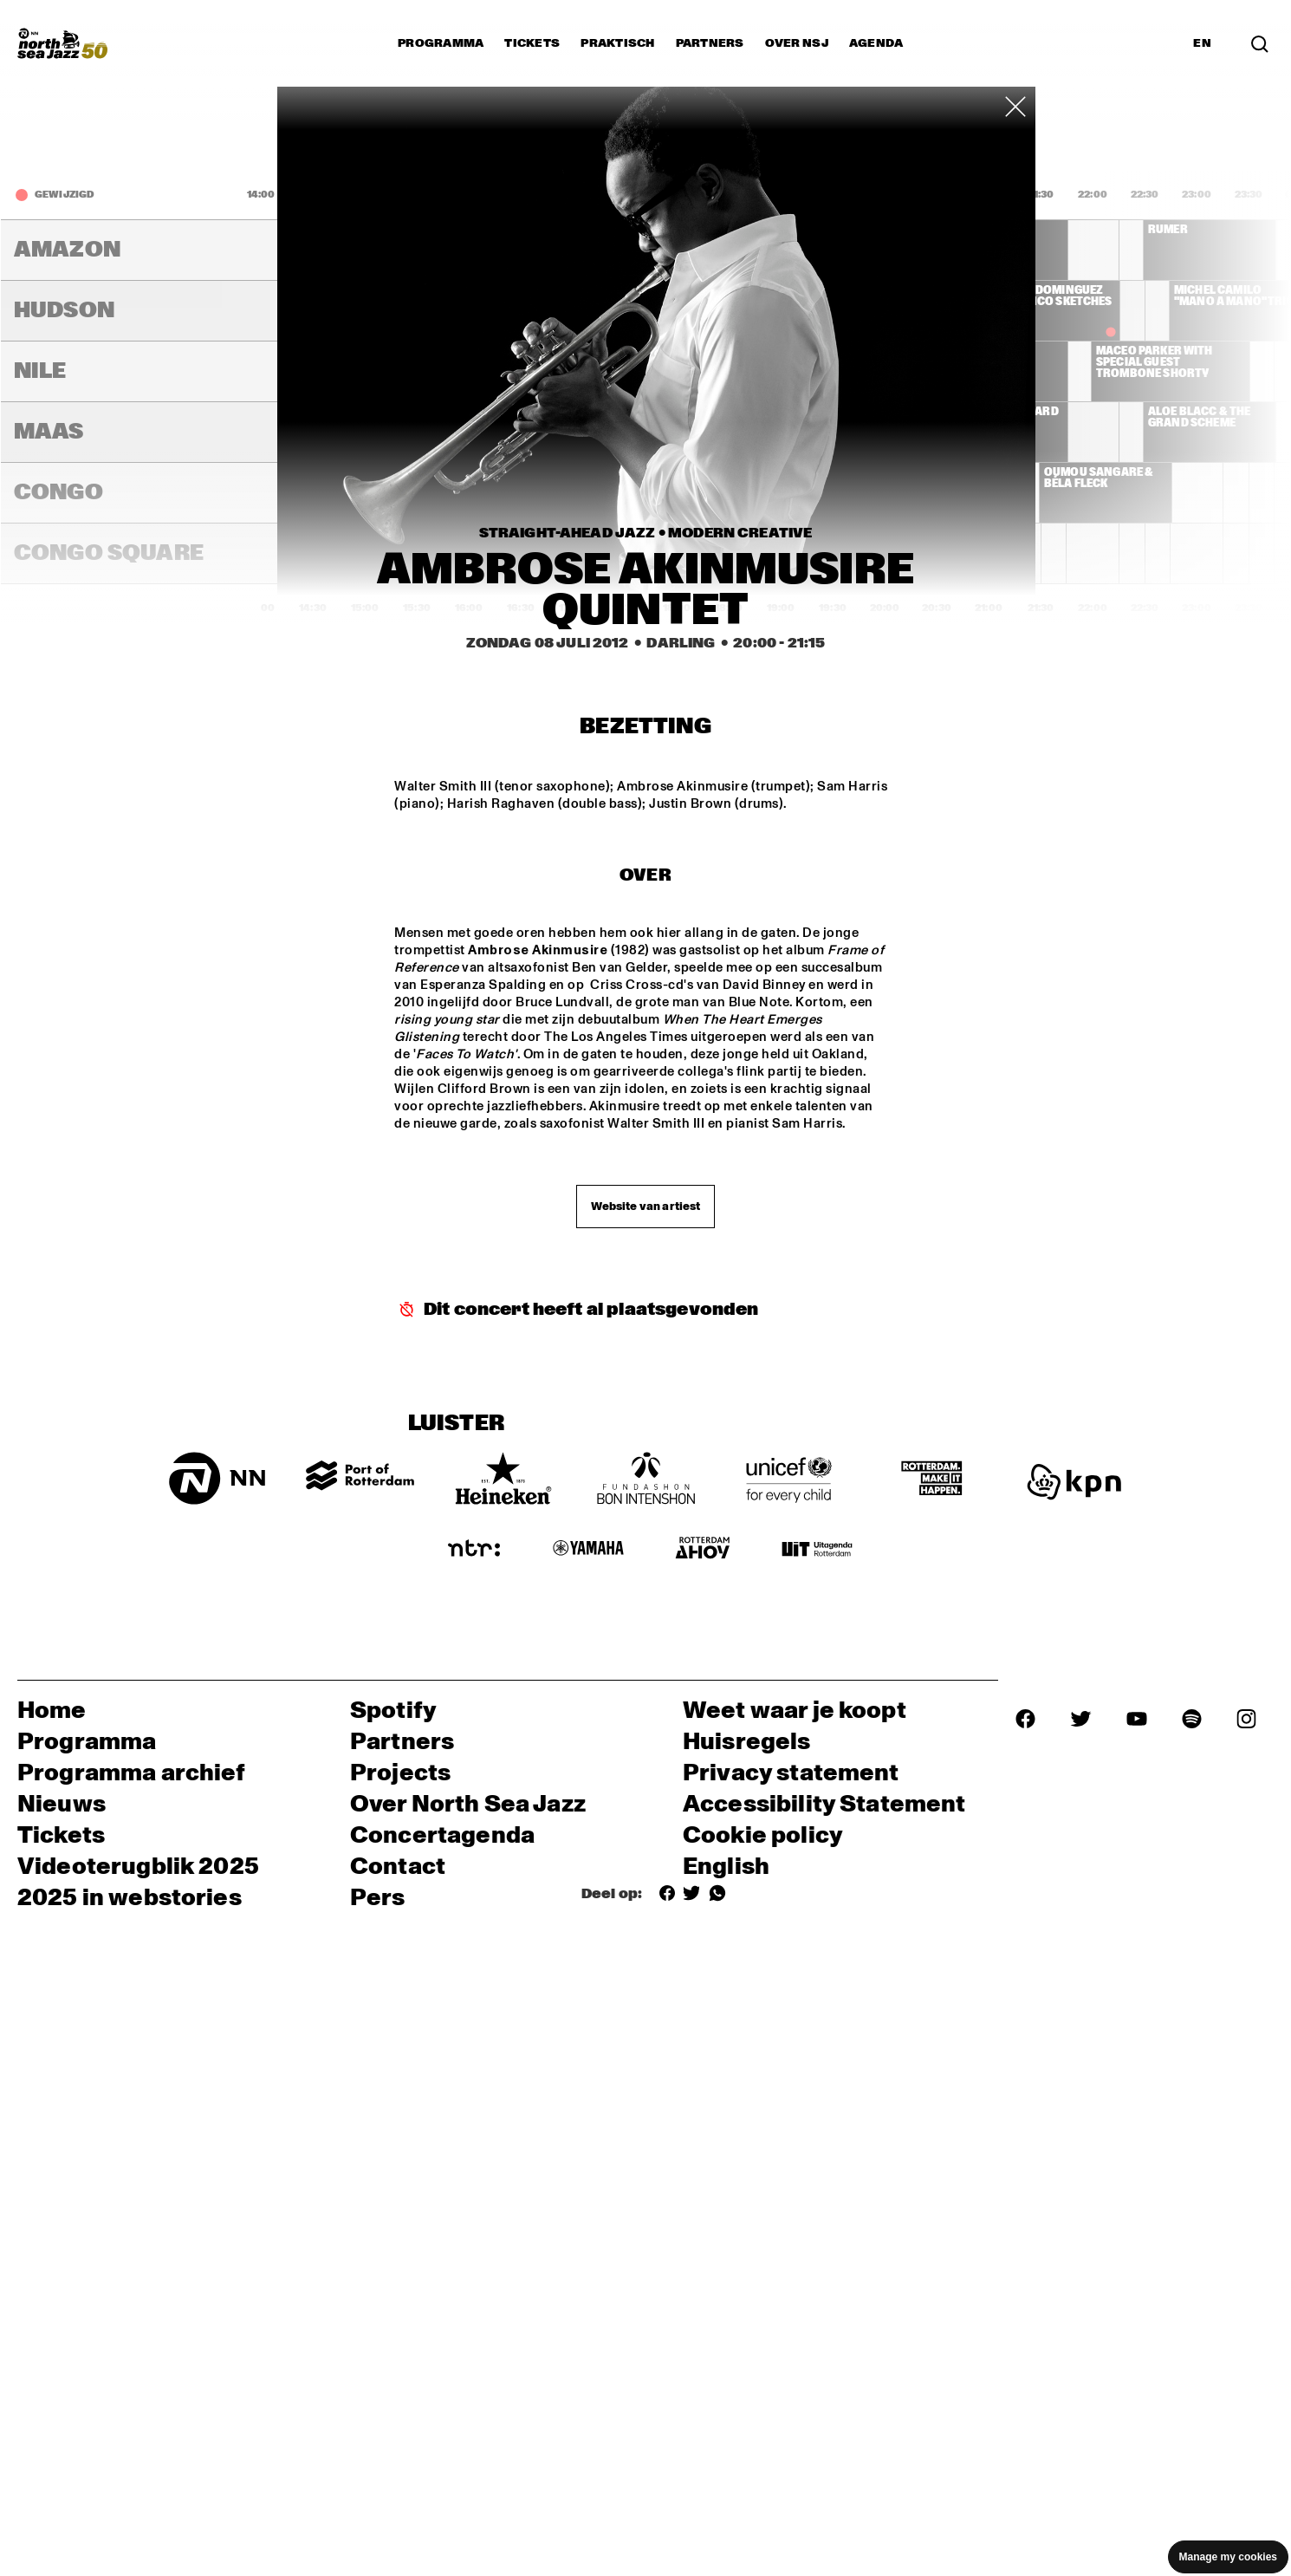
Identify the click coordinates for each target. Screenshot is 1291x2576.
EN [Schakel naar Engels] (1202, 43)
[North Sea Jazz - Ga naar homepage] (62, 43)
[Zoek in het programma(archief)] (1260, 43)
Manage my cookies (1228, 2557)
